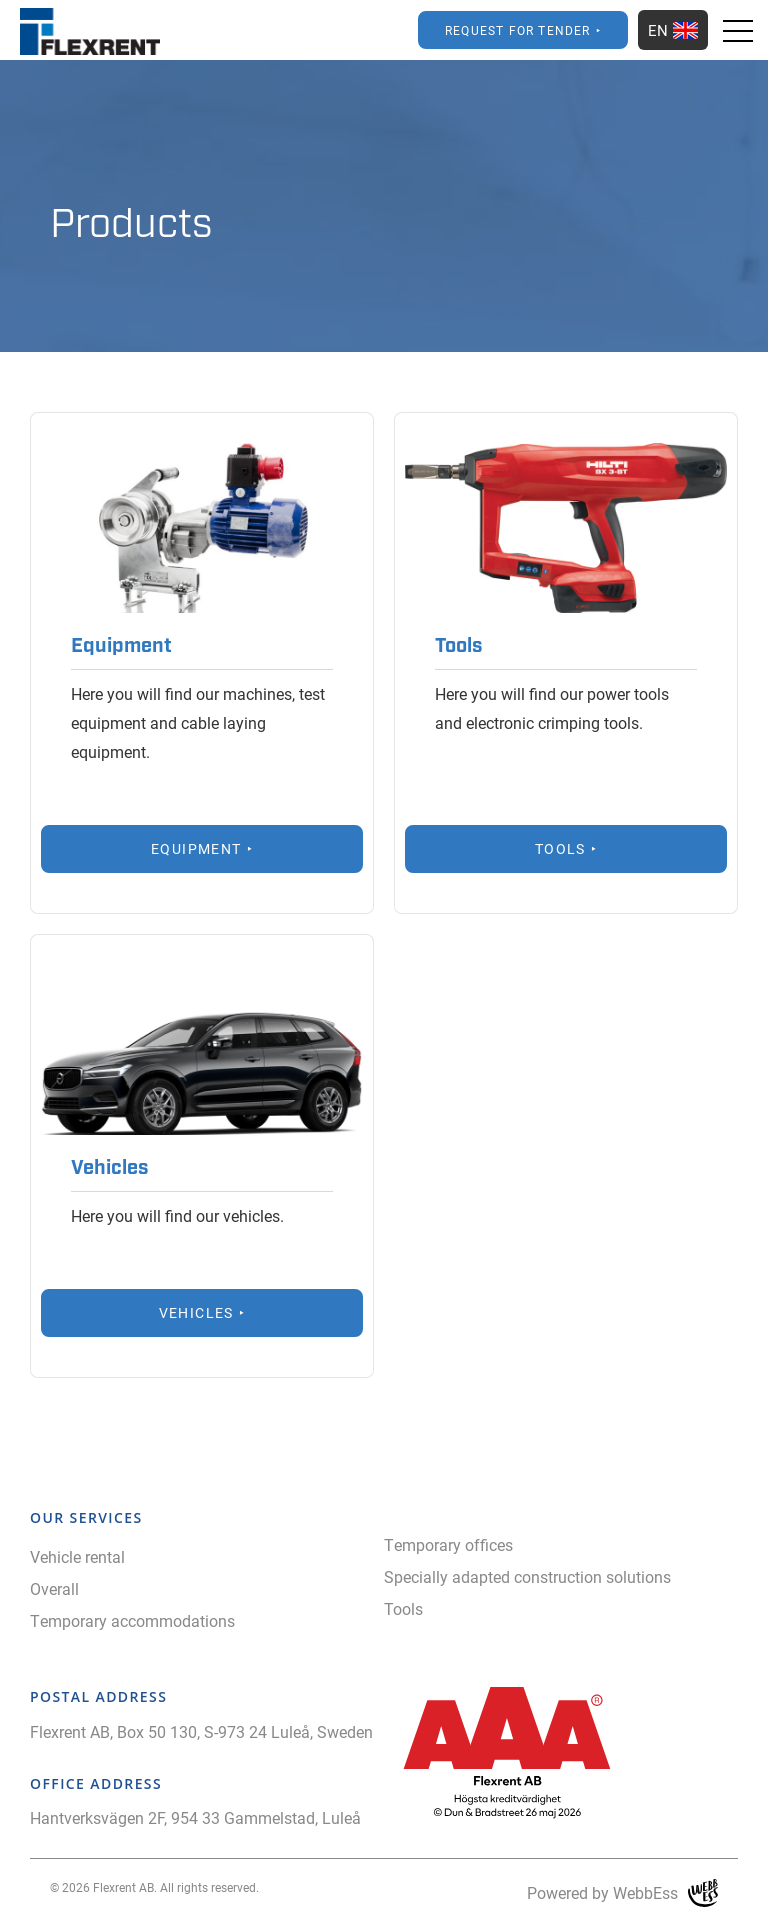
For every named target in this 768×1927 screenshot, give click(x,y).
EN (673, 30)
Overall (54, 1588)
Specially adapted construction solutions (527, 1576)
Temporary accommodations (132, 1620)
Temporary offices (448, 1544)
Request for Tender (518, 30)
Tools (403, 1608)
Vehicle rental (77, 1556)
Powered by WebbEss (622, 1893)
